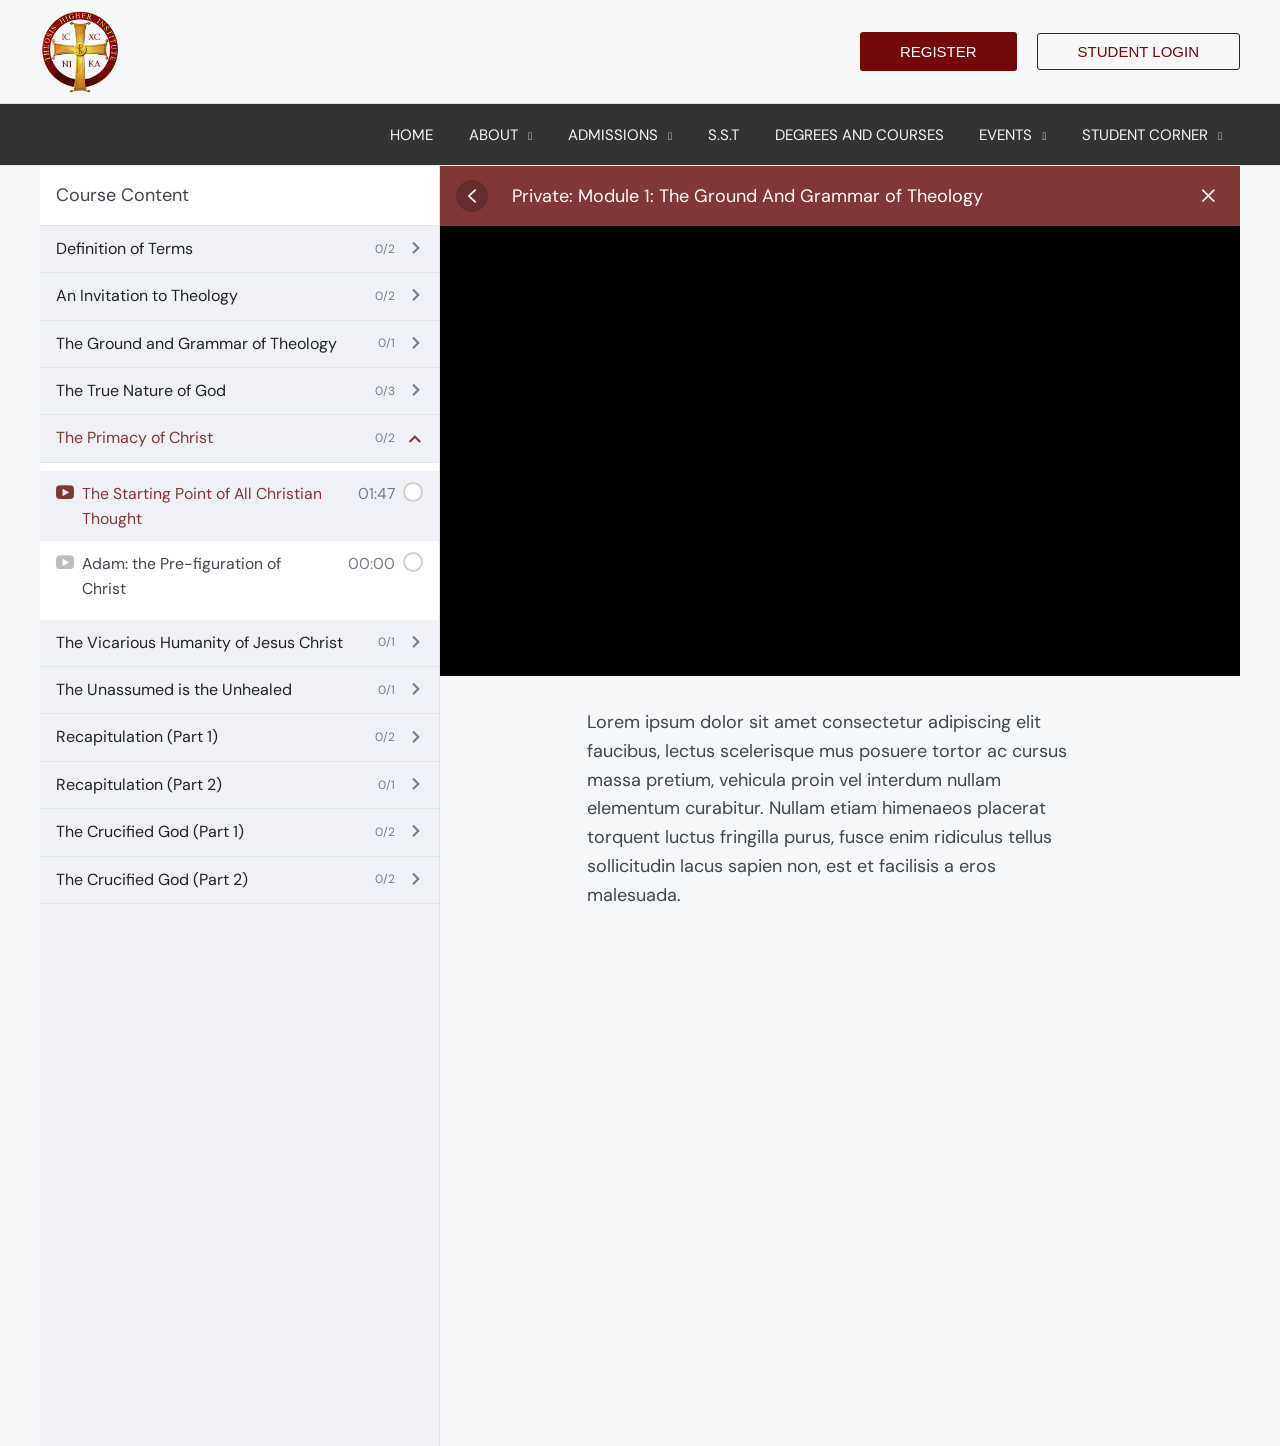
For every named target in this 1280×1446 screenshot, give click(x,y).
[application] (557, 135)
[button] (938, 51)
